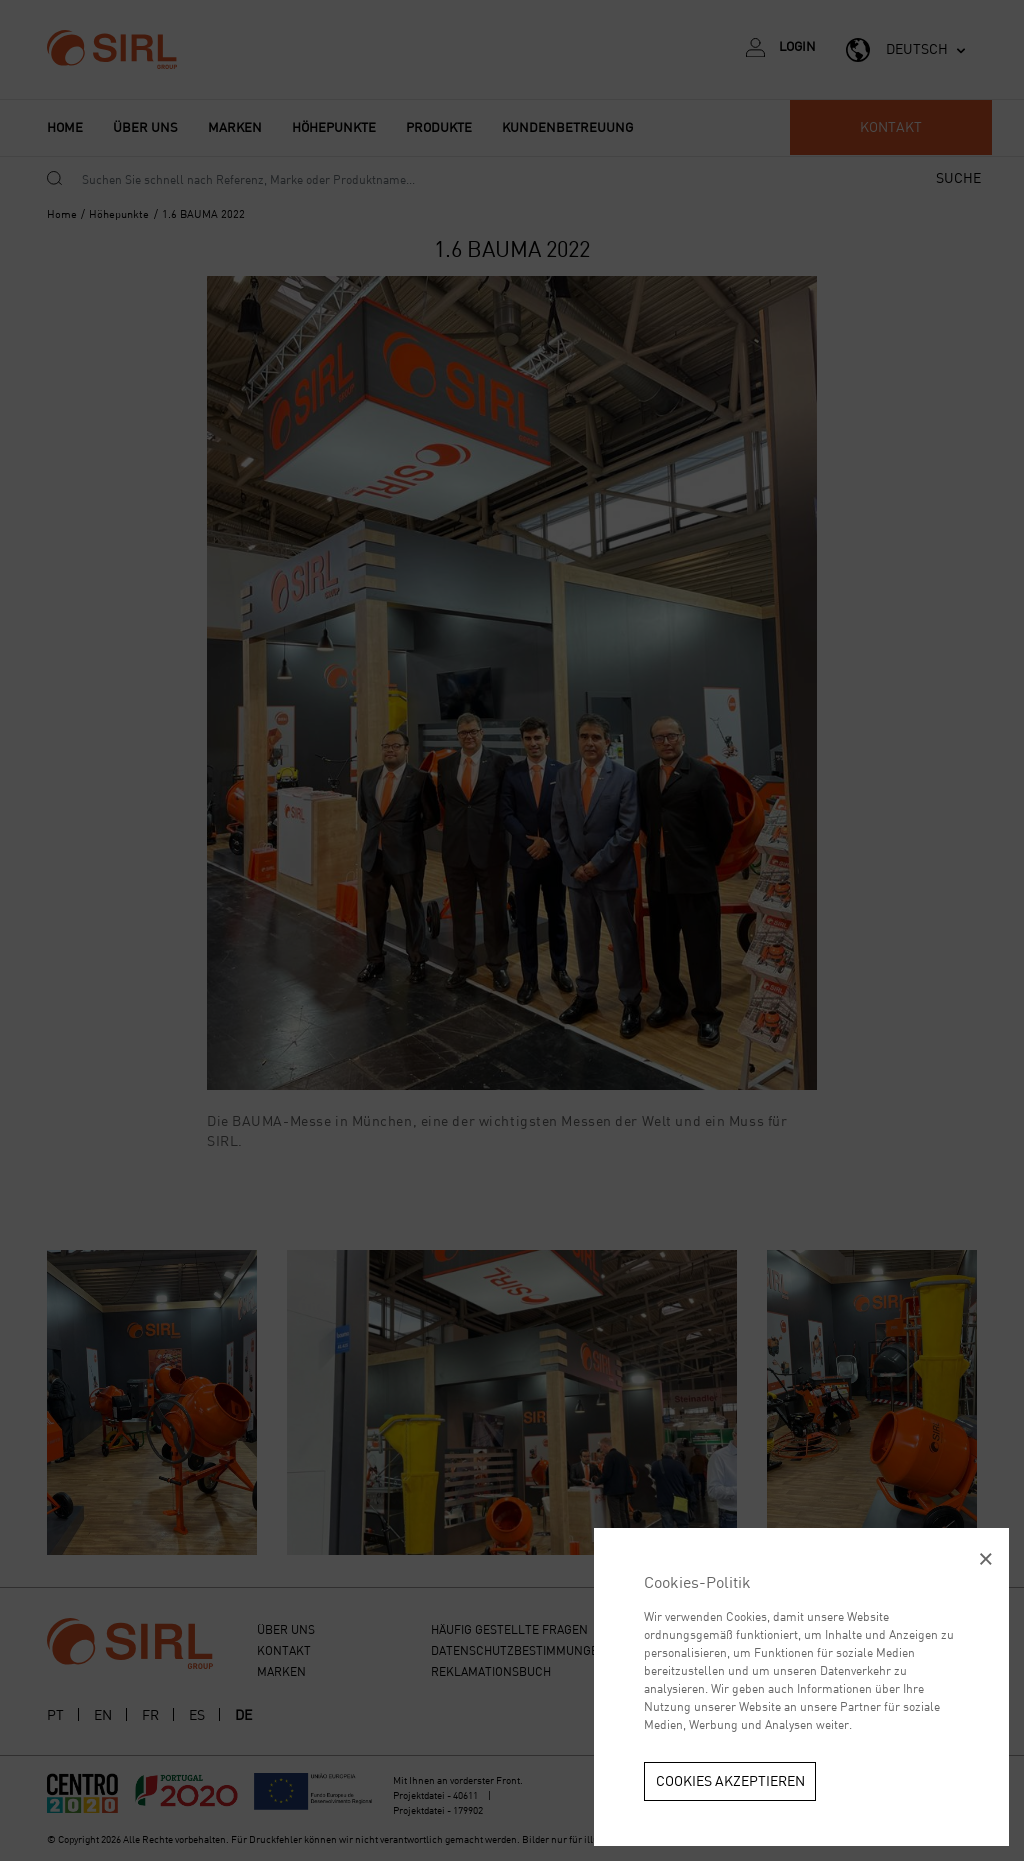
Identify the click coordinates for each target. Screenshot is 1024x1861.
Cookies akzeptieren (730, 1780)
